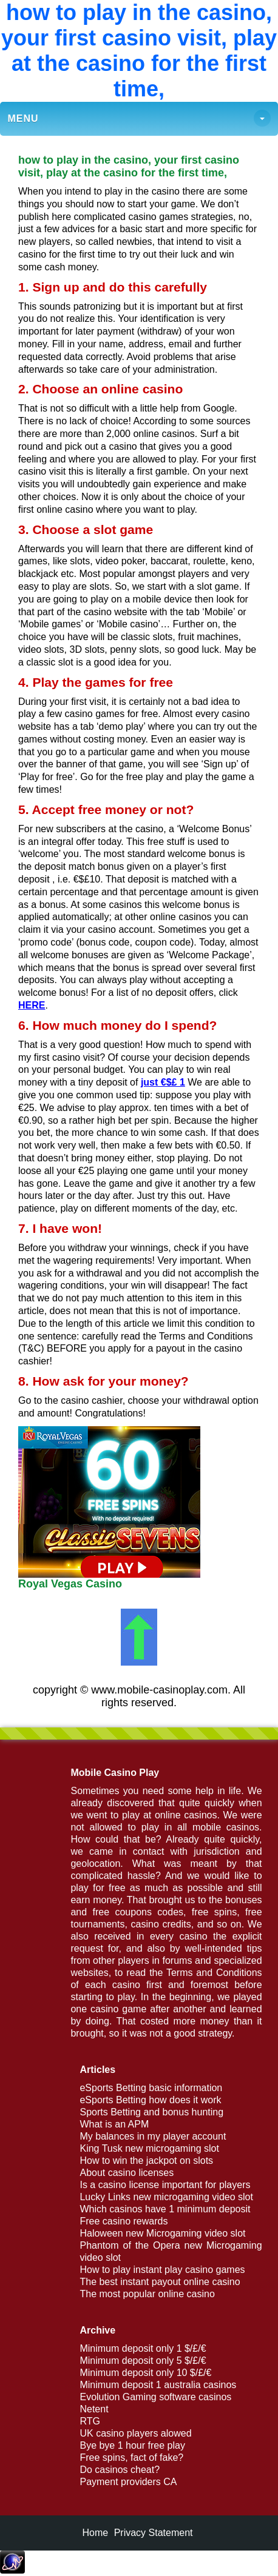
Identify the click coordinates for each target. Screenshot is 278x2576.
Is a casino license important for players (165, 2185)
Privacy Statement (153, 2533)
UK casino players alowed (135, 2433)
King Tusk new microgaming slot (149, 2148)
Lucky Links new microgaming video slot (166, 2197)
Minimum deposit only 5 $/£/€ (143, 2360)
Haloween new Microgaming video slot (162, 2233)
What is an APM (114, 2124)
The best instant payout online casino (160, 2282)
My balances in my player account (153, 2136)
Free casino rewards (124, 2221)
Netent (94, 2409)
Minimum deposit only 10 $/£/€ (145, 2372)
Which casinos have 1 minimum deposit (165, 2209)
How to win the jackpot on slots (146, 2160)
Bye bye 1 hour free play (132, 2445)
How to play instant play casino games (162, 2269)
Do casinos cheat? (120, 2469)
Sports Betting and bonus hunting (151, 2112)
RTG (90, 2421)
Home (96, 2533)
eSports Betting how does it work (150, 2100)
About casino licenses (127, 2172)
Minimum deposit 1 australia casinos (158, 2385)
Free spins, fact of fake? (131, 2457)
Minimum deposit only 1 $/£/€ (143, 2348)
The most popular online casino (147, 2294)
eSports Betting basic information (151, 2088)
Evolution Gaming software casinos (155, 2397)
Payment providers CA (128, 2482)
